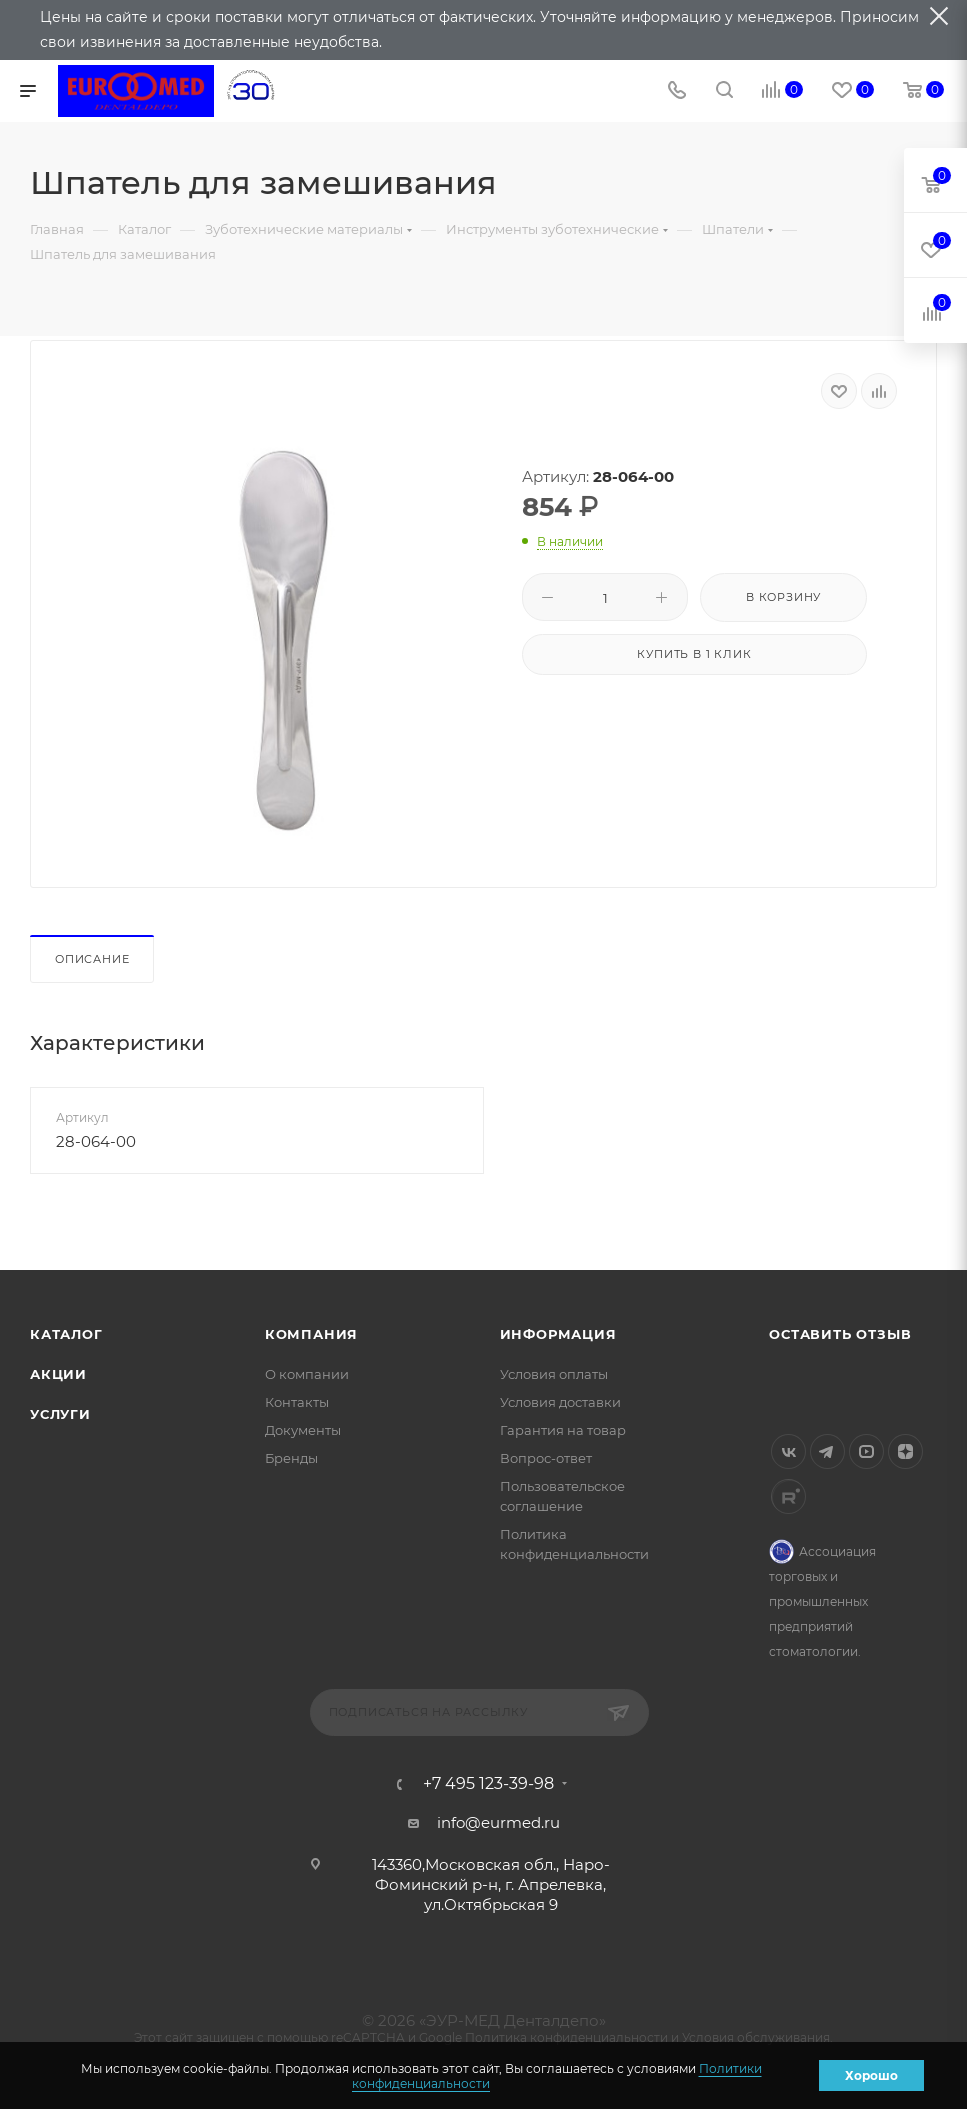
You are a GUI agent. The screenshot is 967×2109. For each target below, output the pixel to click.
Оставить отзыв (840, 1334)
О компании (307, 1374)
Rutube (788, 1496)
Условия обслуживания (756, 2037)
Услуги (60, 1414)
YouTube (866, 1451)
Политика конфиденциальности (566, 2037)
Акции (58, 1374)
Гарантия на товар (563, 1430)
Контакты (297, 1402)
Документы (303, 1430)
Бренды (291, 1458)
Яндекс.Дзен (905, 1451)
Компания (311, 1334)
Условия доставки (560, 1402)
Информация (558, 1334)
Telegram (827, 1451)
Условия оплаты (554, 1374)
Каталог (66, 1334)
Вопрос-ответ (546, 1458)
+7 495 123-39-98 (488, 1784)
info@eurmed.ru (498, 1822)
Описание (92, 959)
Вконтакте (788, 1451)
